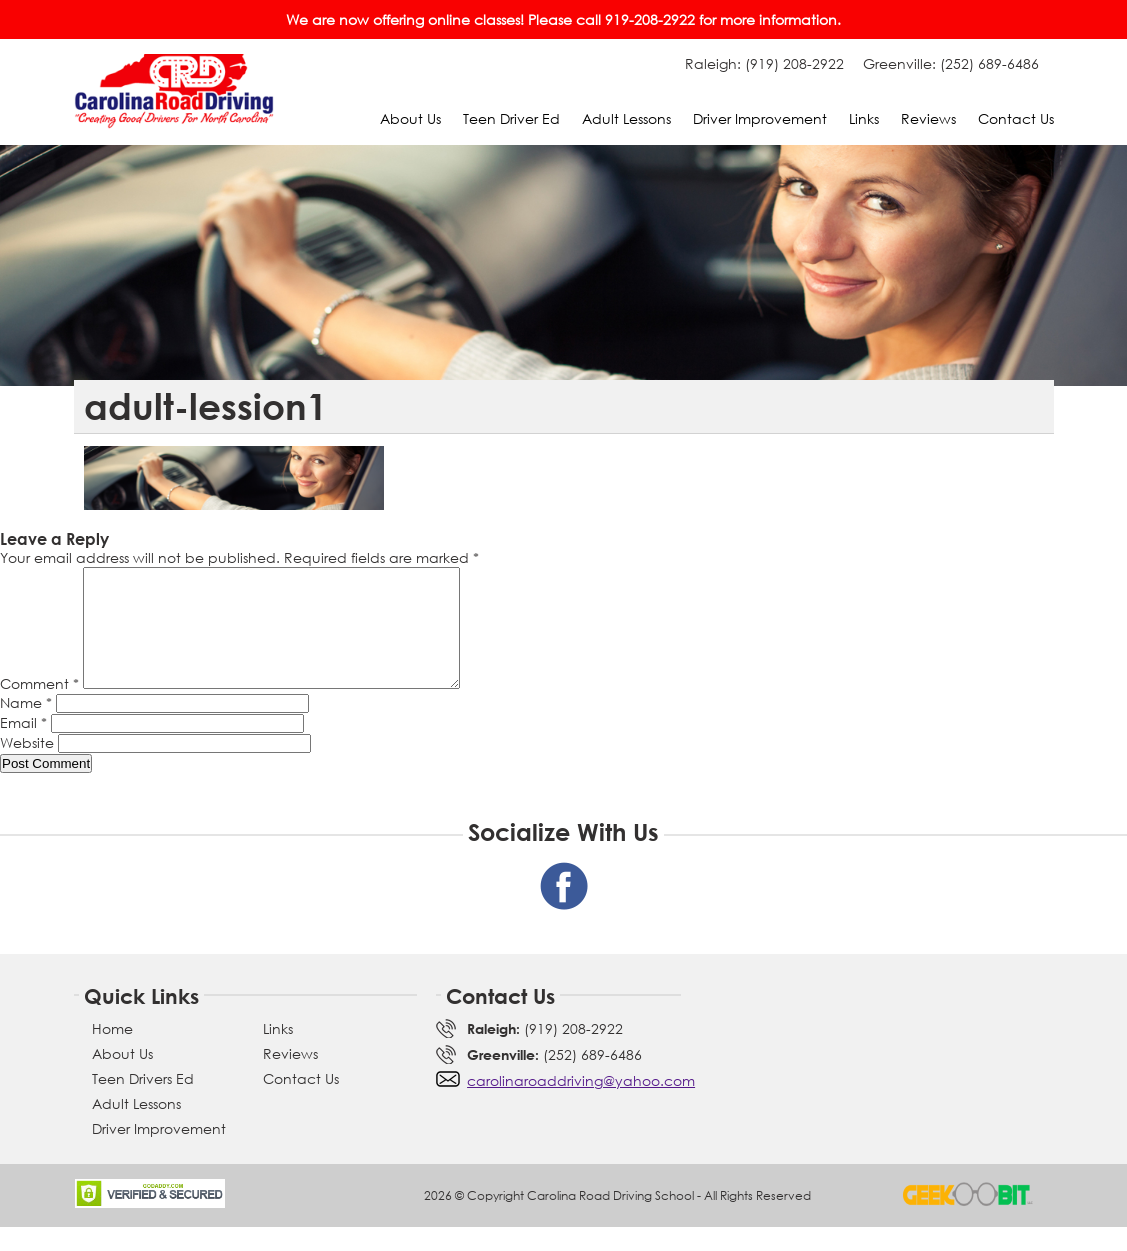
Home (112, 1052)
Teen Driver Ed (511, 118)
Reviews (928, 118)
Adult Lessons (626, 118)
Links (864, 118)
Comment (39, 707)
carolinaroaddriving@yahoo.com (581, 1104)
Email (23, 746)
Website (27, 766)
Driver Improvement (760, 118)
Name (26, 726)
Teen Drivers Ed (143, 1102)
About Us (410, 118)
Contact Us (1016, 118)
